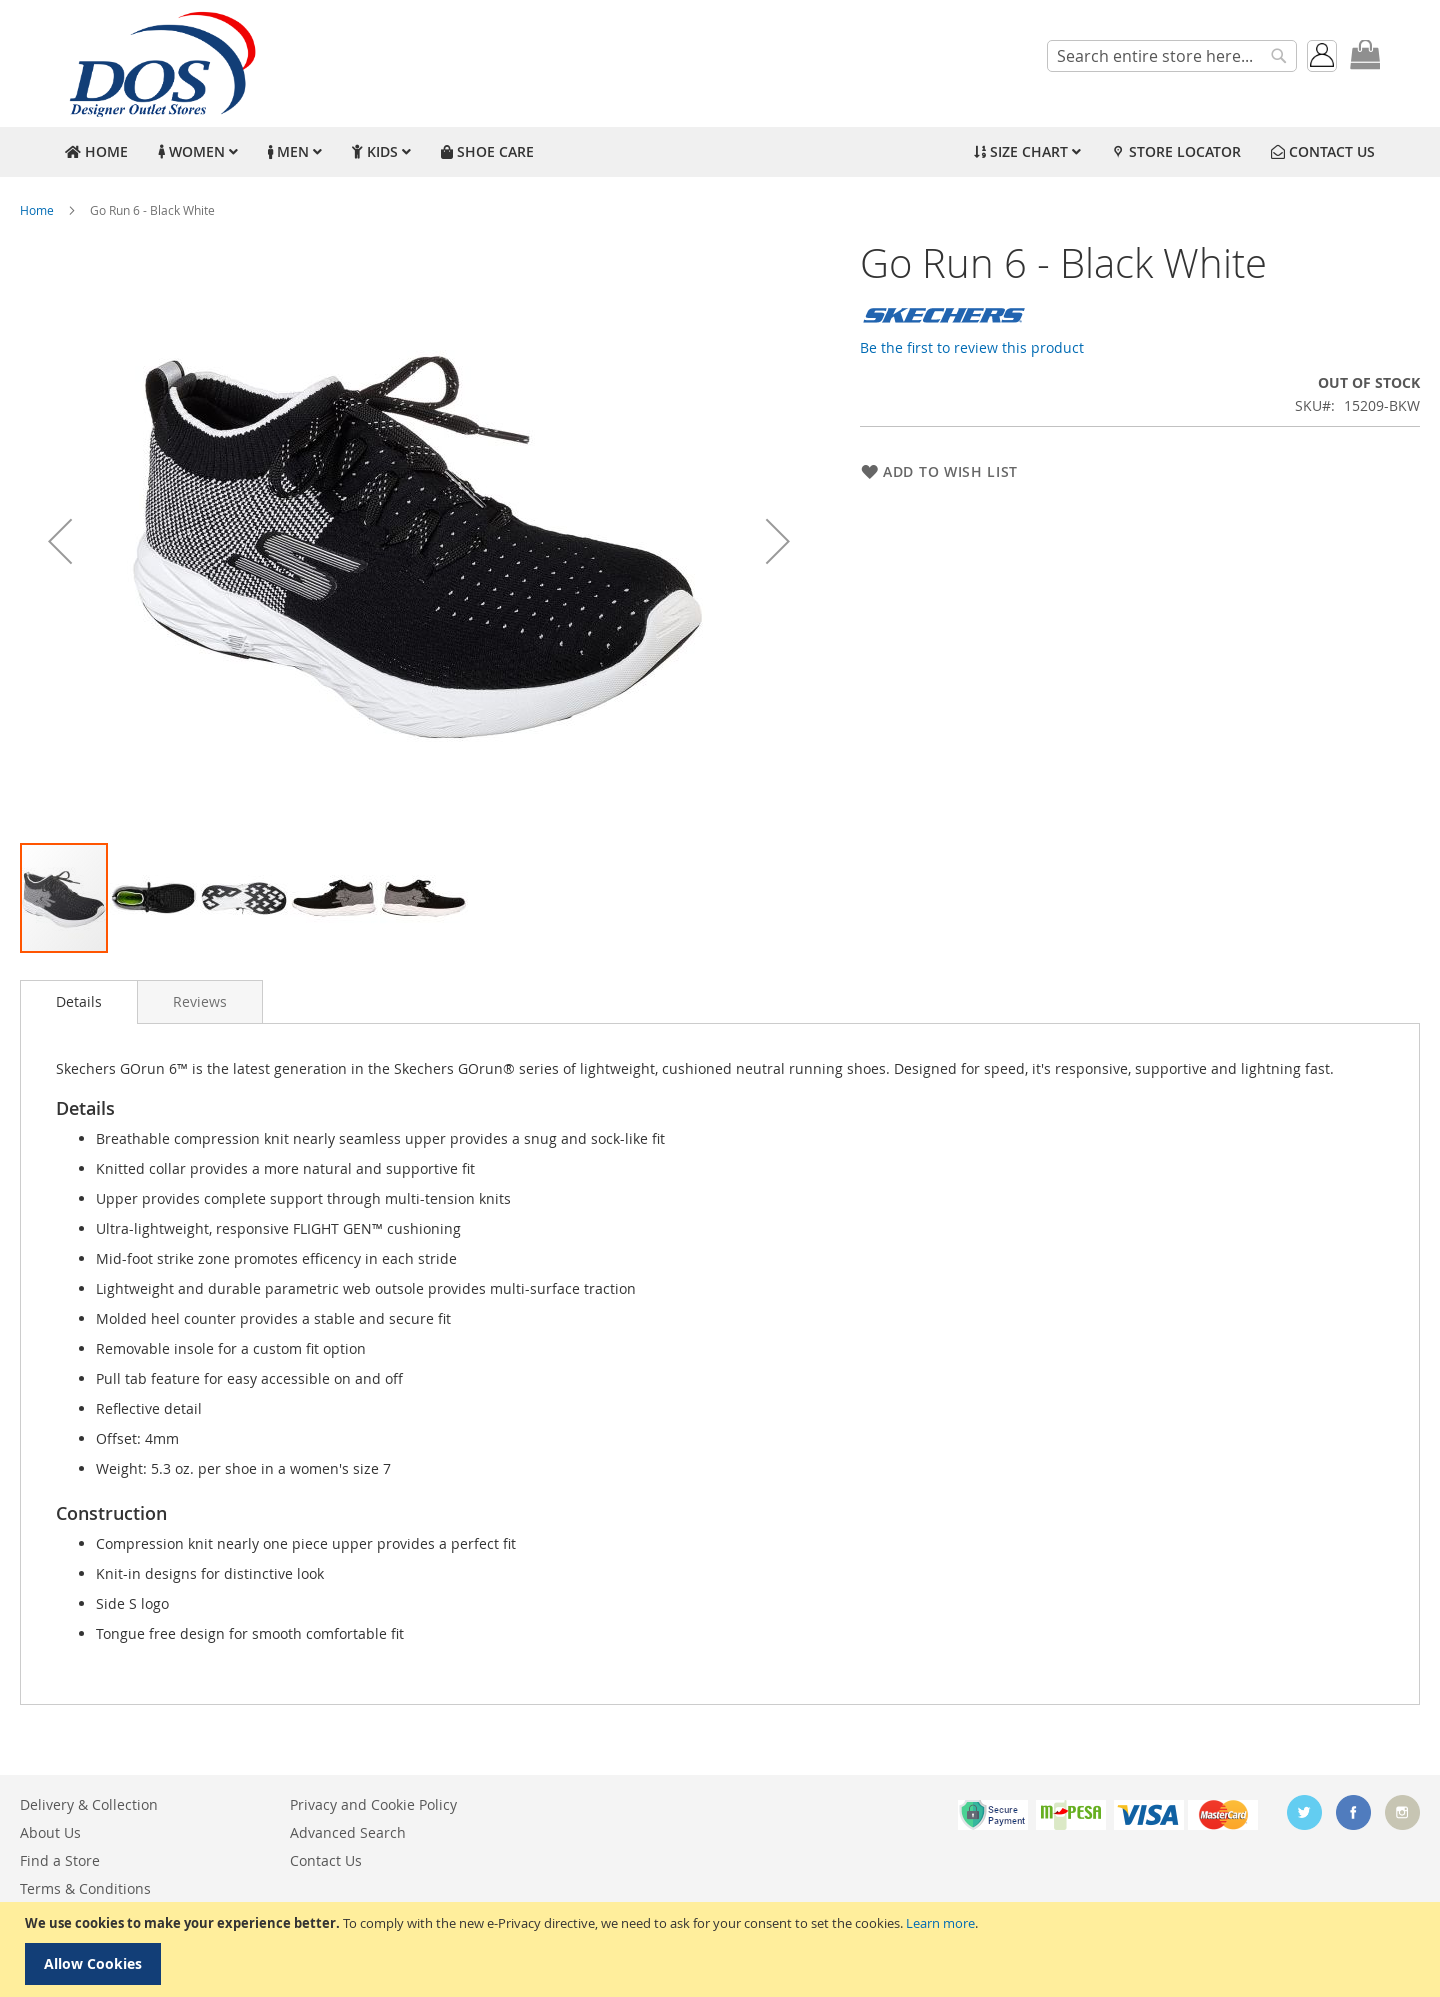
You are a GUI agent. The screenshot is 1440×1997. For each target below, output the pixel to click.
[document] (722, 1949)
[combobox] (1172, 56)
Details (79, 1001)
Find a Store (60, 1860)
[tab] (79, 1002)
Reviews (200, 1001)
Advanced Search (348, 1832)
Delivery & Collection (89, 1804)
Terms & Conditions (85, 1888)
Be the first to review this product (972, 347)
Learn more (940, 1923)
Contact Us (326, 1860)
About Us (50, 1832)
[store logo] (160, 63)
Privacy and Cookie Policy (373, 1804)
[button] (60, 541)
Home (37, 210)
